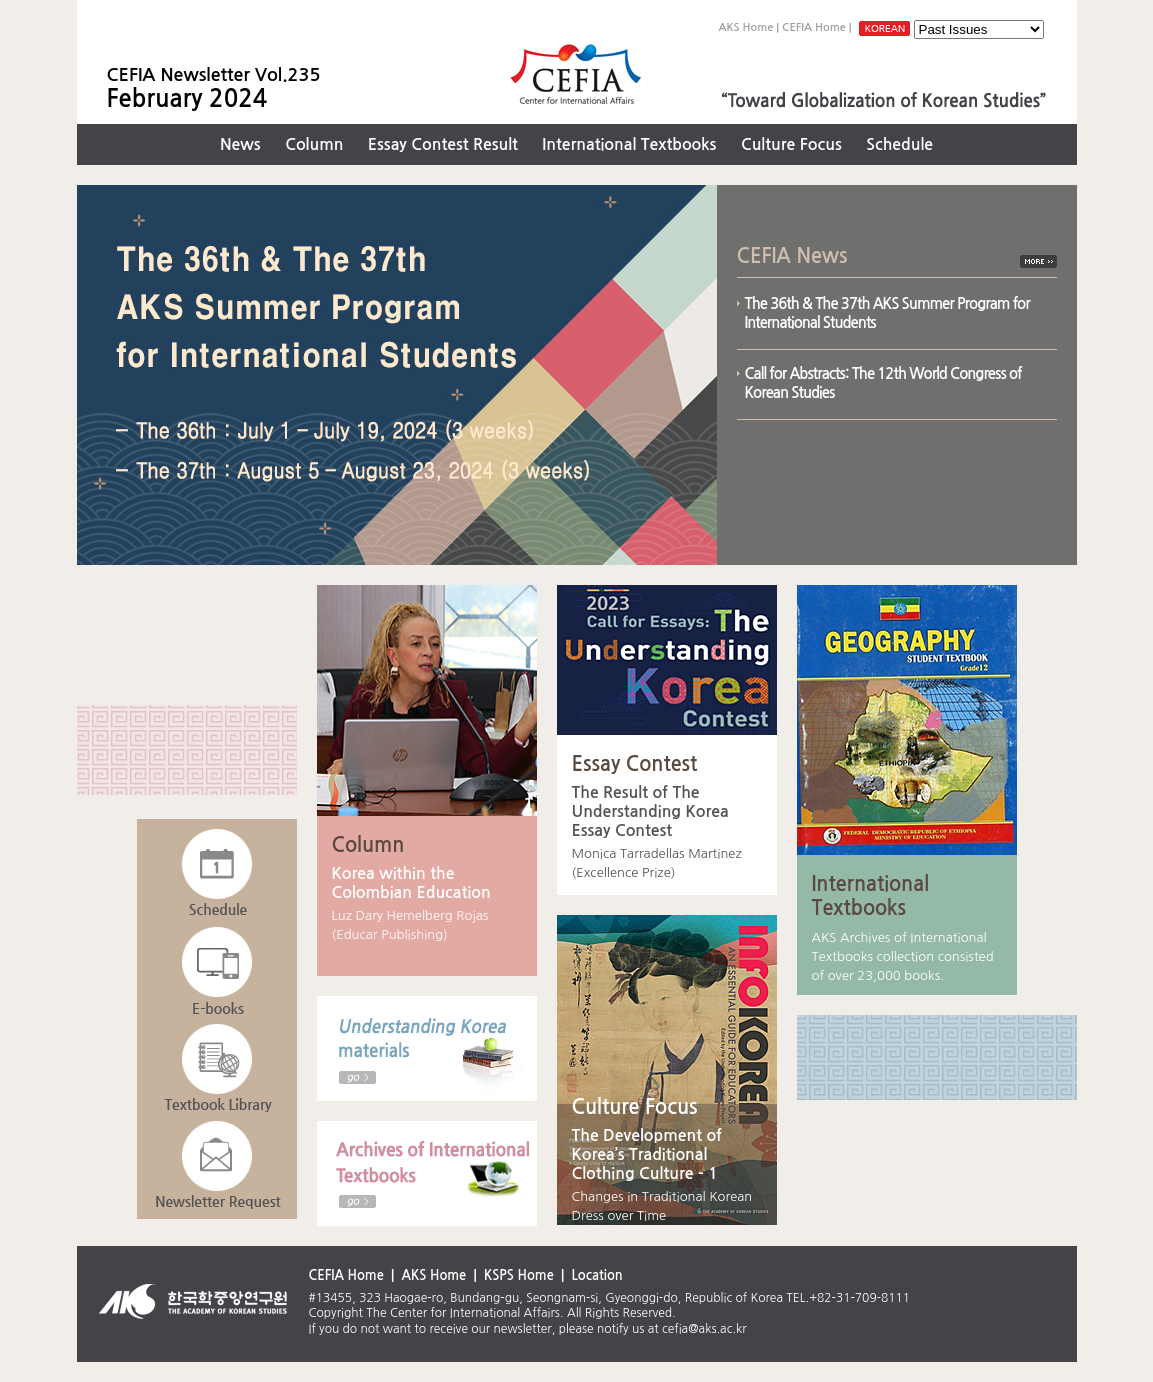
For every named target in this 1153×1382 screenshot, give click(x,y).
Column (314, 144)
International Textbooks (629, 144)
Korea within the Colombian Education (411, 883)
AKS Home (745, 27)
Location (596, 1275)
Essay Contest (635, 764)
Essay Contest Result (443, 144)
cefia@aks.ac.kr (704, 1329)
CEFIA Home (814, 27)
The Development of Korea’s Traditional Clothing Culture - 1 (647, 1154)
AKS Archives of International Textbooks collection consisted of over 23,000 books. (903, 956)
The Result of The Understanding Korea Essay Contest (650, 811)
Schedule (899, 144)
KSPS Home (519, 1275)
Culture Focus (791, 144)
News (240, 144)
